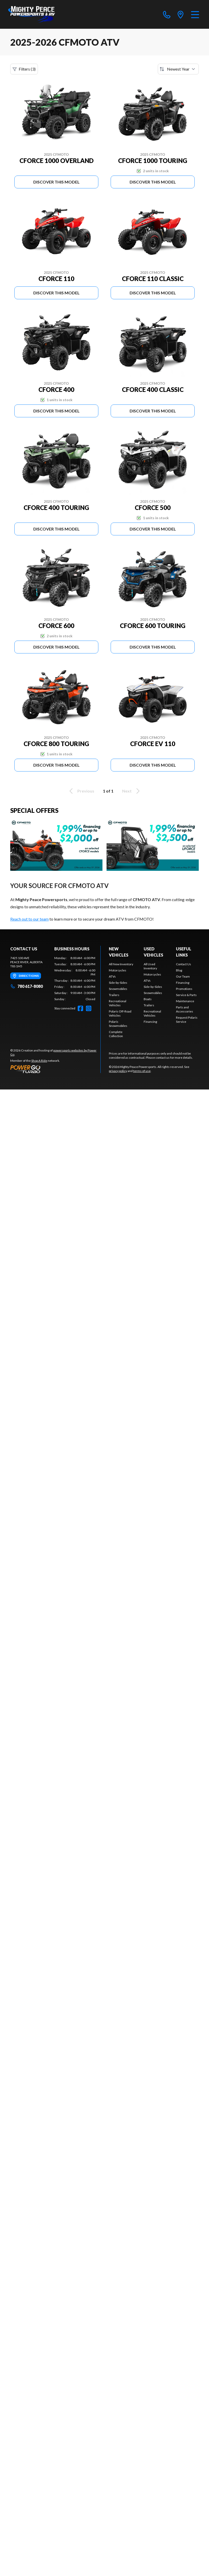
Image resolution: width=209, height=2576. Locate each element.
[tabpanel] (74, 978)
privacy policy (118, 1071)
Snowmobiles (118, 989)
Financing (150, 1022)
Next (131, 791)
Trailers (114, 995)
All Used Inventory (150, 966)
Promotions (184, 989)
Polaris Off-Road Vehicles (120, 1013)
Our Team (183, 976)
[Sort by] (178, 69)
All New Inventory (121, 964)
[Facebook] (80, 1008)
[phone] (167, 14)
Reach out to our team (29, 918)
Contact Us (183, 964)
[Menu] (195, 14)
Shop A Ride (39, 1061)
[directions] (180, 14)
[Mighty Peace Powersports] (31, 14)
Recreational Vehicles (117, 1003)
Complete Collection (116, 1034)
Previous (81, 791)
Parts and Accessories (184, 1009)
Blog (179, 970)
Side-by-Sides (118, 983)
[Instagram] (89, 1008)
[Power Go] (55, 1069)
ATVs (112, 976)
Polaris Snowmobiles (118, 1024)
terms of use (142, 1071)
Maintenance (185, 1001)
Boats (148, 999)
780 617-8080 (26, 986)
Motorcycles (117, 970)
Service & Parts (186, 995)
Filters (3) (24, 69)
